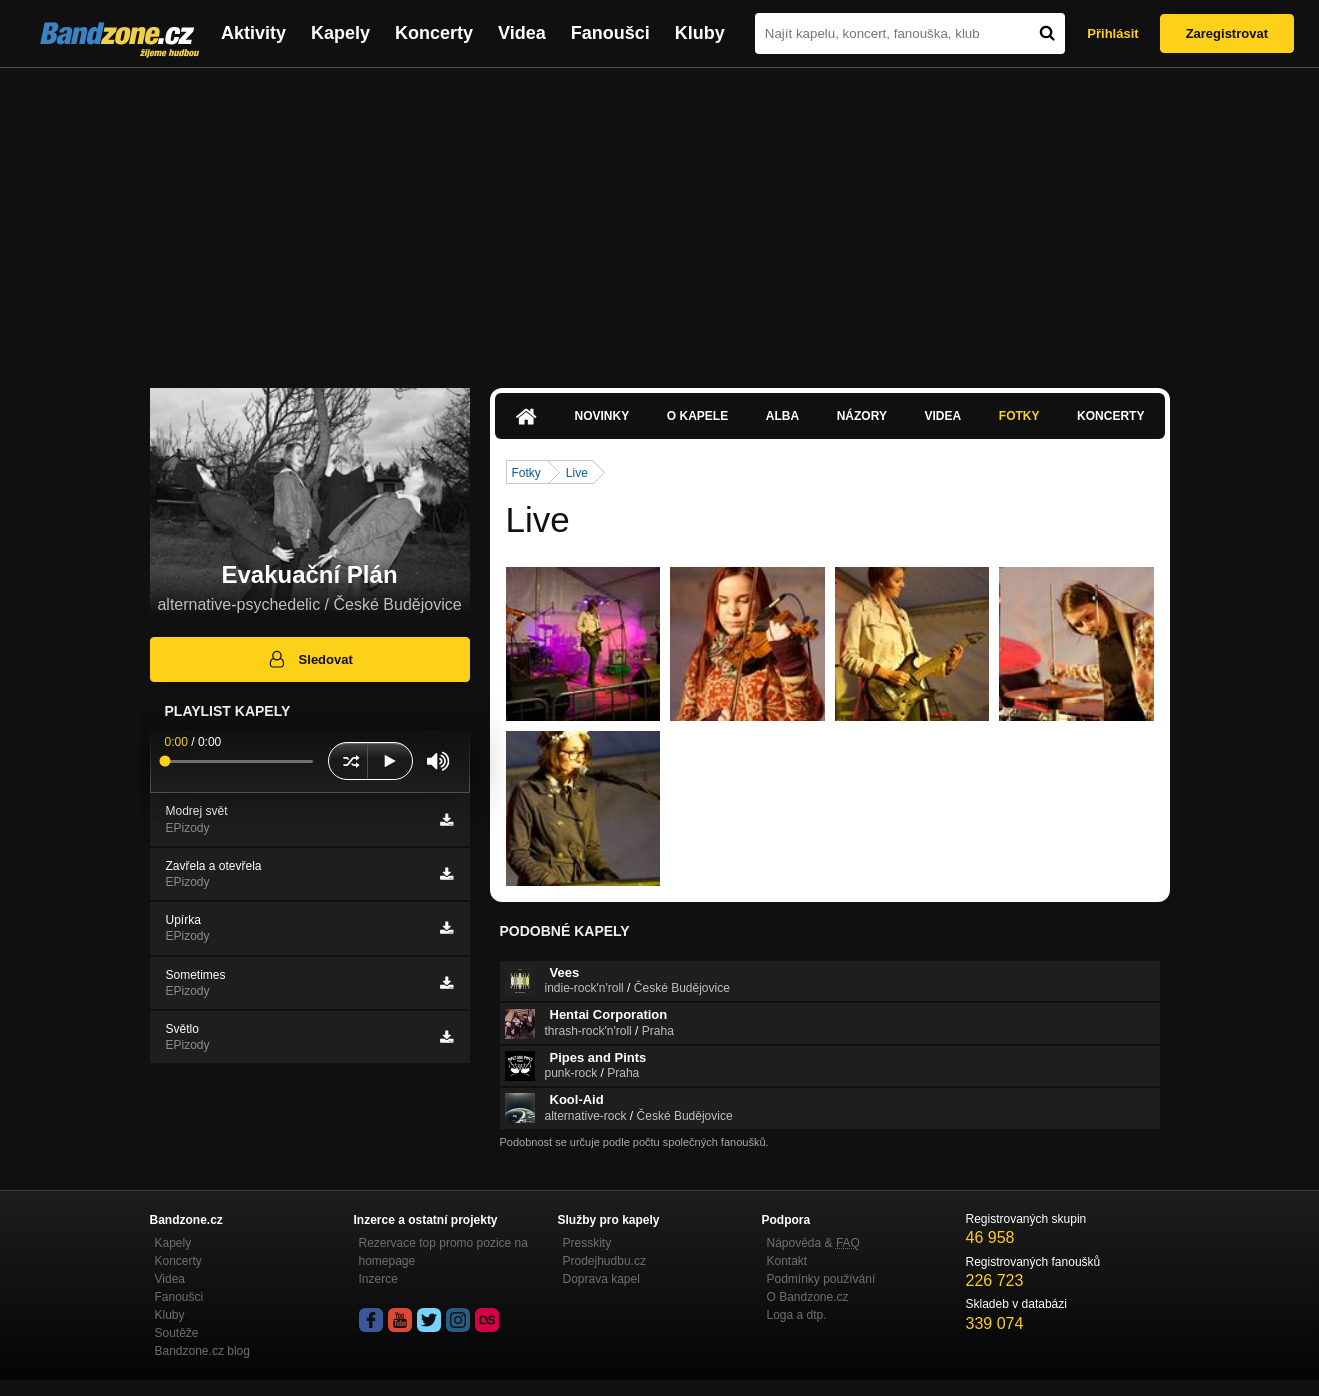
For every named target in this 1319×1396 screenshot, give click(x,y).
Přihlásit (1112, 33)
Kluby (700, 33)
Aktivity (253, 33)
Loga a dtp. (797, 1315)
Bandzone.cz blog (202, 1351)
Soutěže (177, 1333)
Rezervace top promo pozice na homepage (443, 1252)
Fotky (1019, 416)
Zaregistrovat (1227, 33)
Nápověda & (813, 1243)
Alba (782, 416)
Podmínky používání (821, 1279)
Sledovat (309, 659)
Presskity (587, 1243)
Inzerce (378, 1279)
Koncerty (434, 33)
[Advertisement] (660, 218)
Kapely (340, 33)
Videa (522, 33)
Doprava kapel (601, 1279)
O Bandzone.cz (808, 1297)
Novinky (602, 416)
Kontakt (787, 1261)
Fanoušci (610, 33)
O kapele (697, 416)
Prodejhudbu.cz (604, 1261)
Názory (862, 416)
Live (577, 473)
